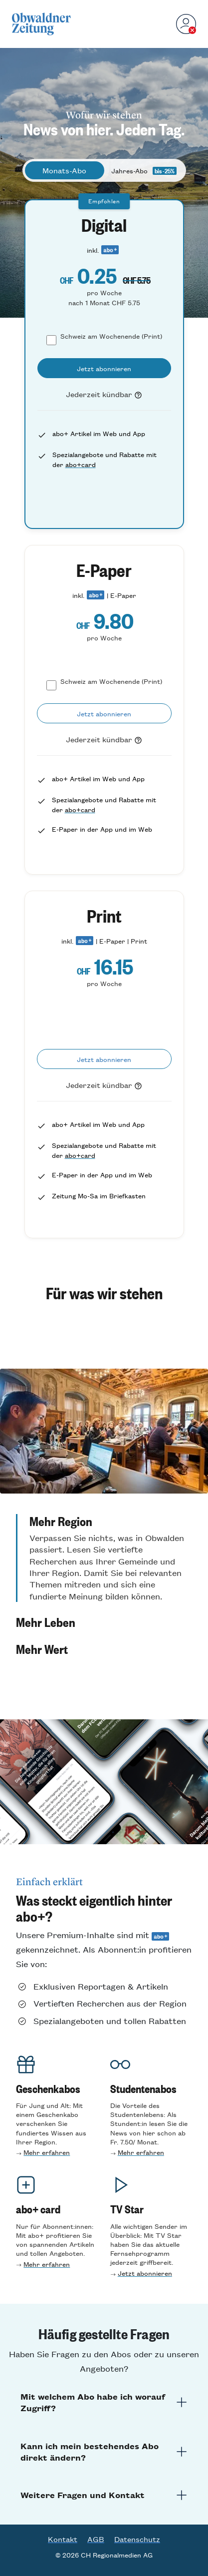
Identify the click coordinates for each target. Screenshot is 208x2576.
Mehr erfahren (46, 2152)
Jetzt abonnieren (145, 2273)
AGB (95, 2539)
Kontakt (62, 2539)
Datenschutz (137, 2539)
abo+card (80, 464)
